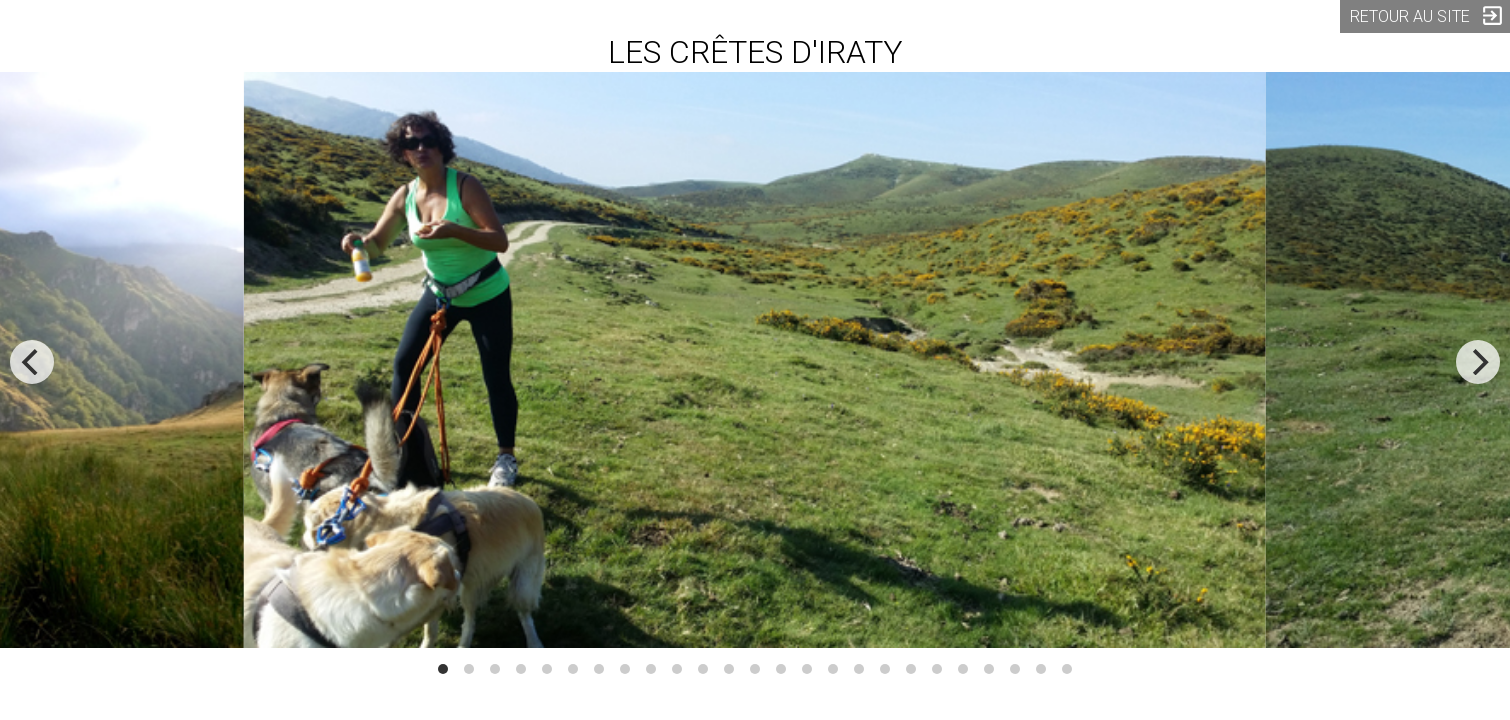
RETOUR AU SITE (1427, 15)
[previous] (32, 362)
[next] (1478, 362)
